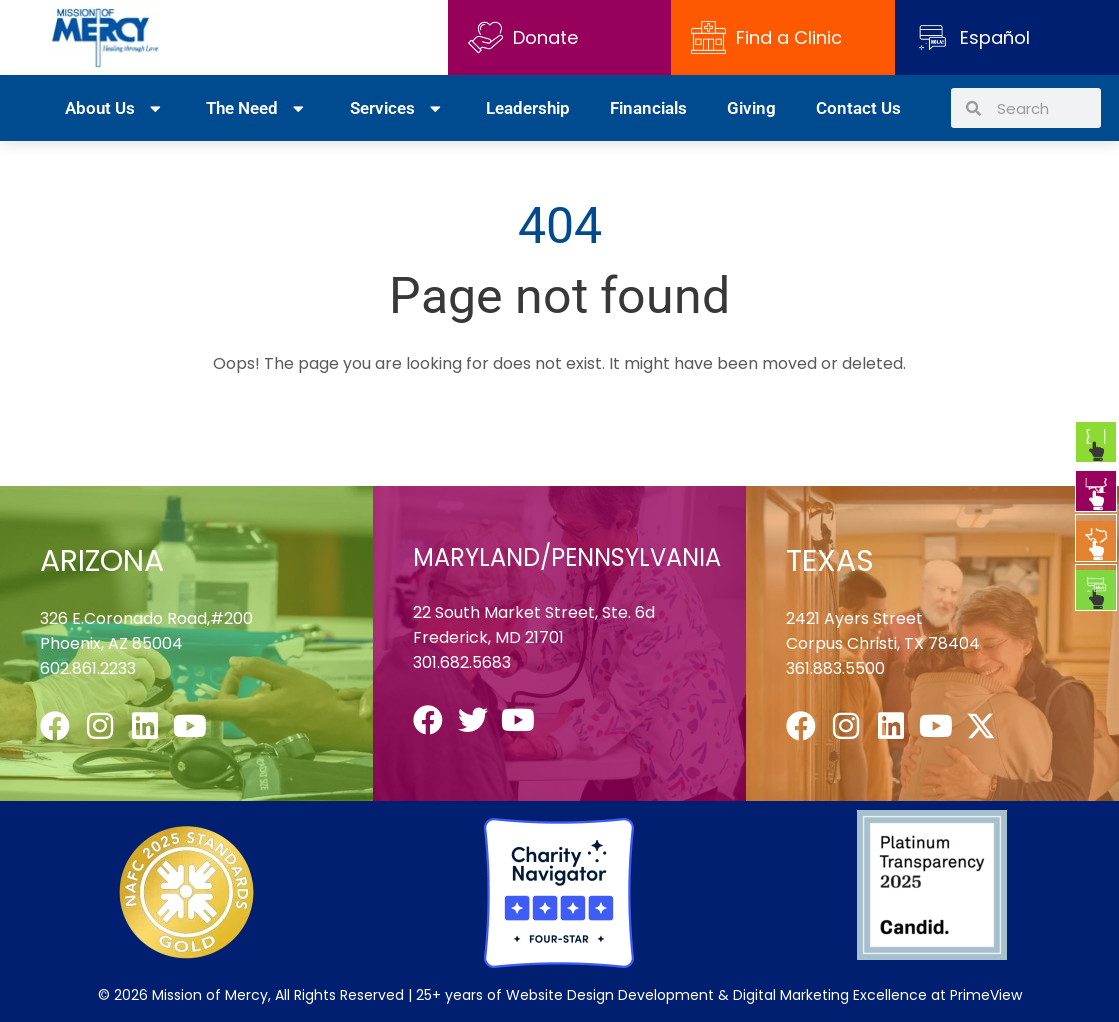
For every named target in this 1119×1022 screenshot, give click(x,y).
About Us (115, 108)
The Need (257, 108)
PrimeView (986, 995)
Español (995, 37)
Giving (751, 108)
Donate (523, 37)
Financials (648, 108)
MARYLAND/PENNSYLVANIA (567, 557)
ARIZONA (102, 561)
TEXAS (830, 561)
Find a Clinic (766, 37)
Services (398, 108)
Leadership (528, 108)
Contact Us (858, 108)
